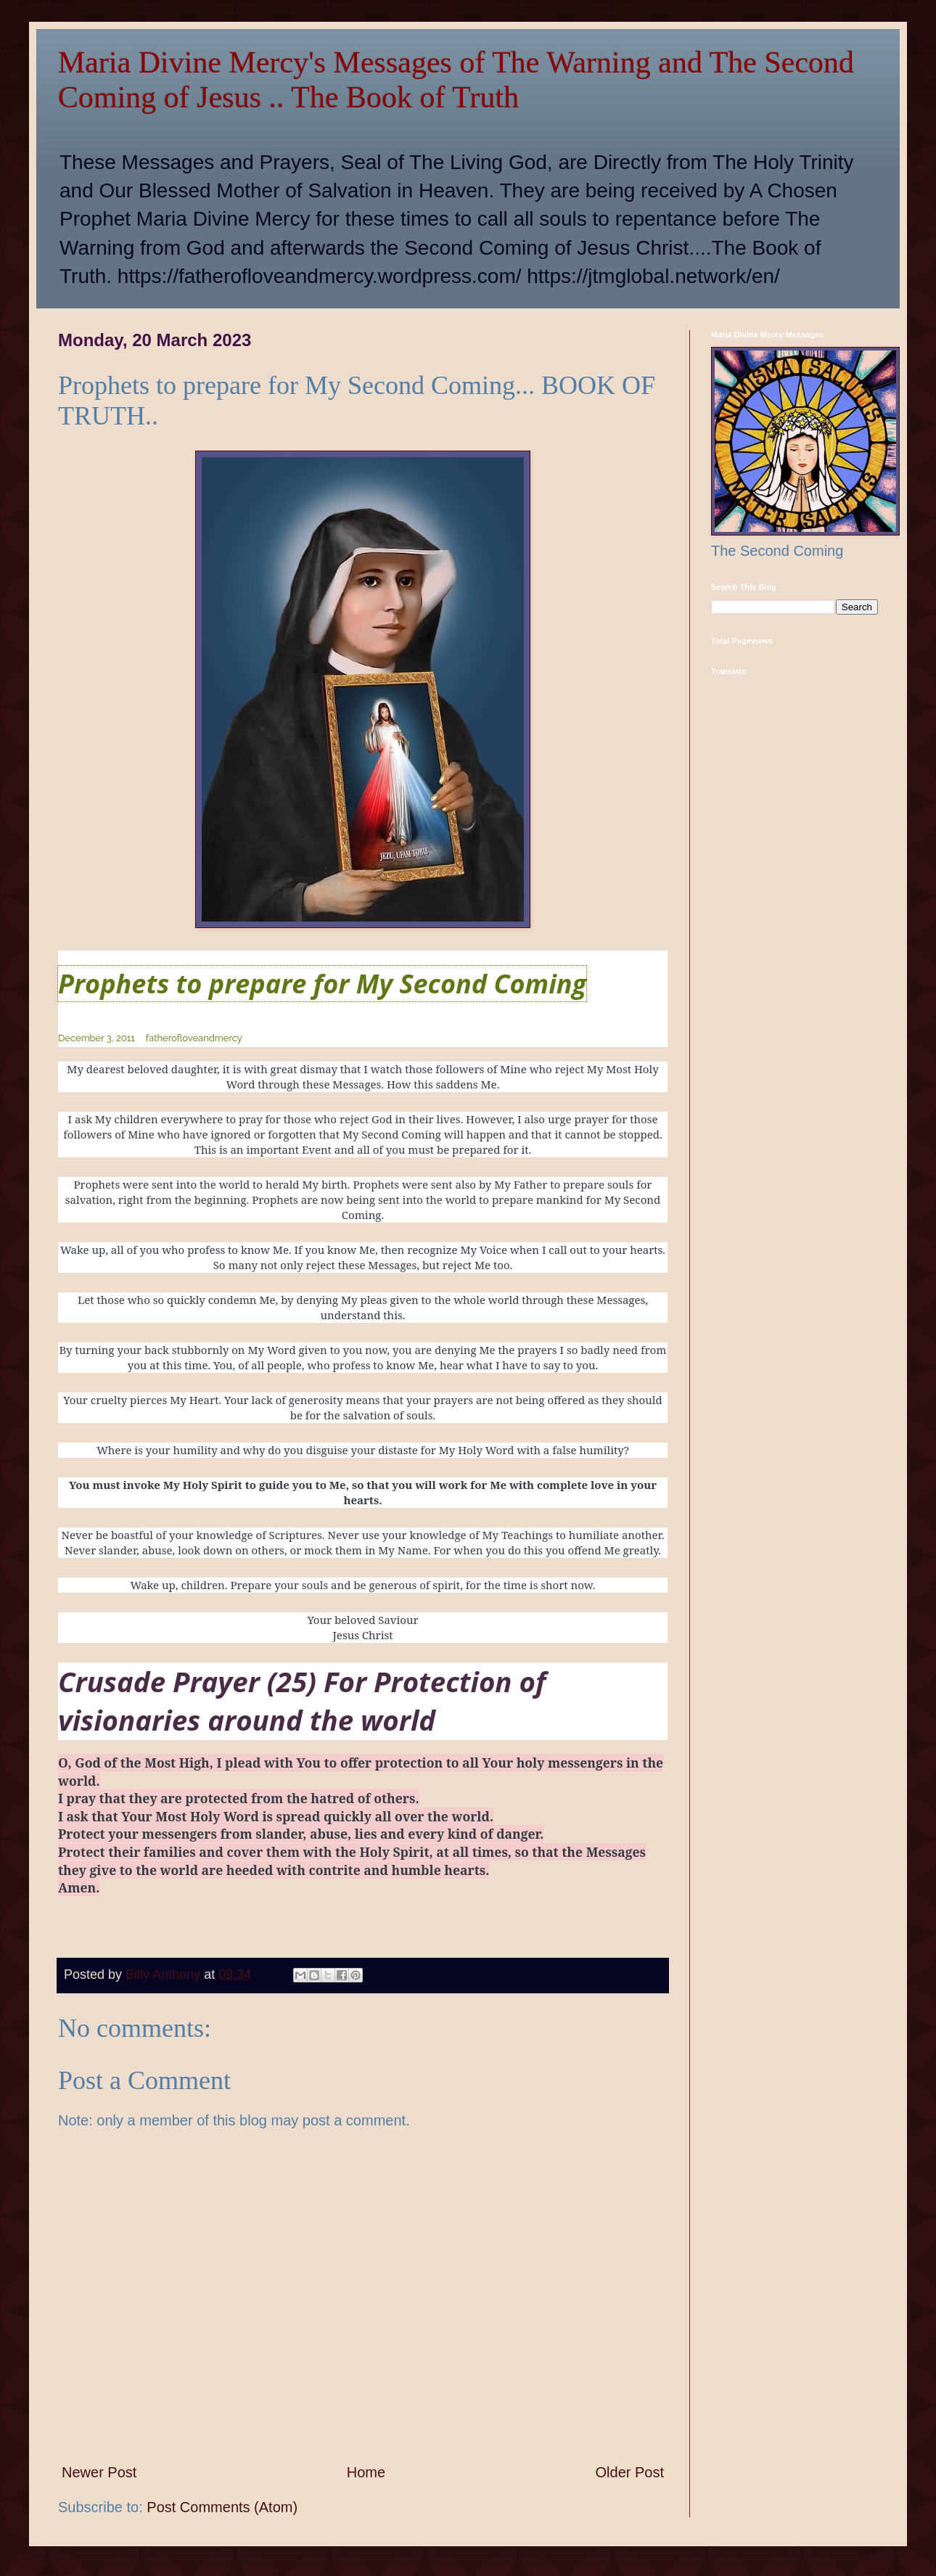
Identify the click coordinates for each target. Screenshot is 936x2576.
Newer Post (99, 2472)
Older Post (630, 2472)
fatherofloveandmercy (194, 1038)
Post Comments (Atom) (222, 2507)
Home (366, 2472)
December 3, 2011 (96, 1038)
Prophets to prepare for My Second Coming (322, 983)
